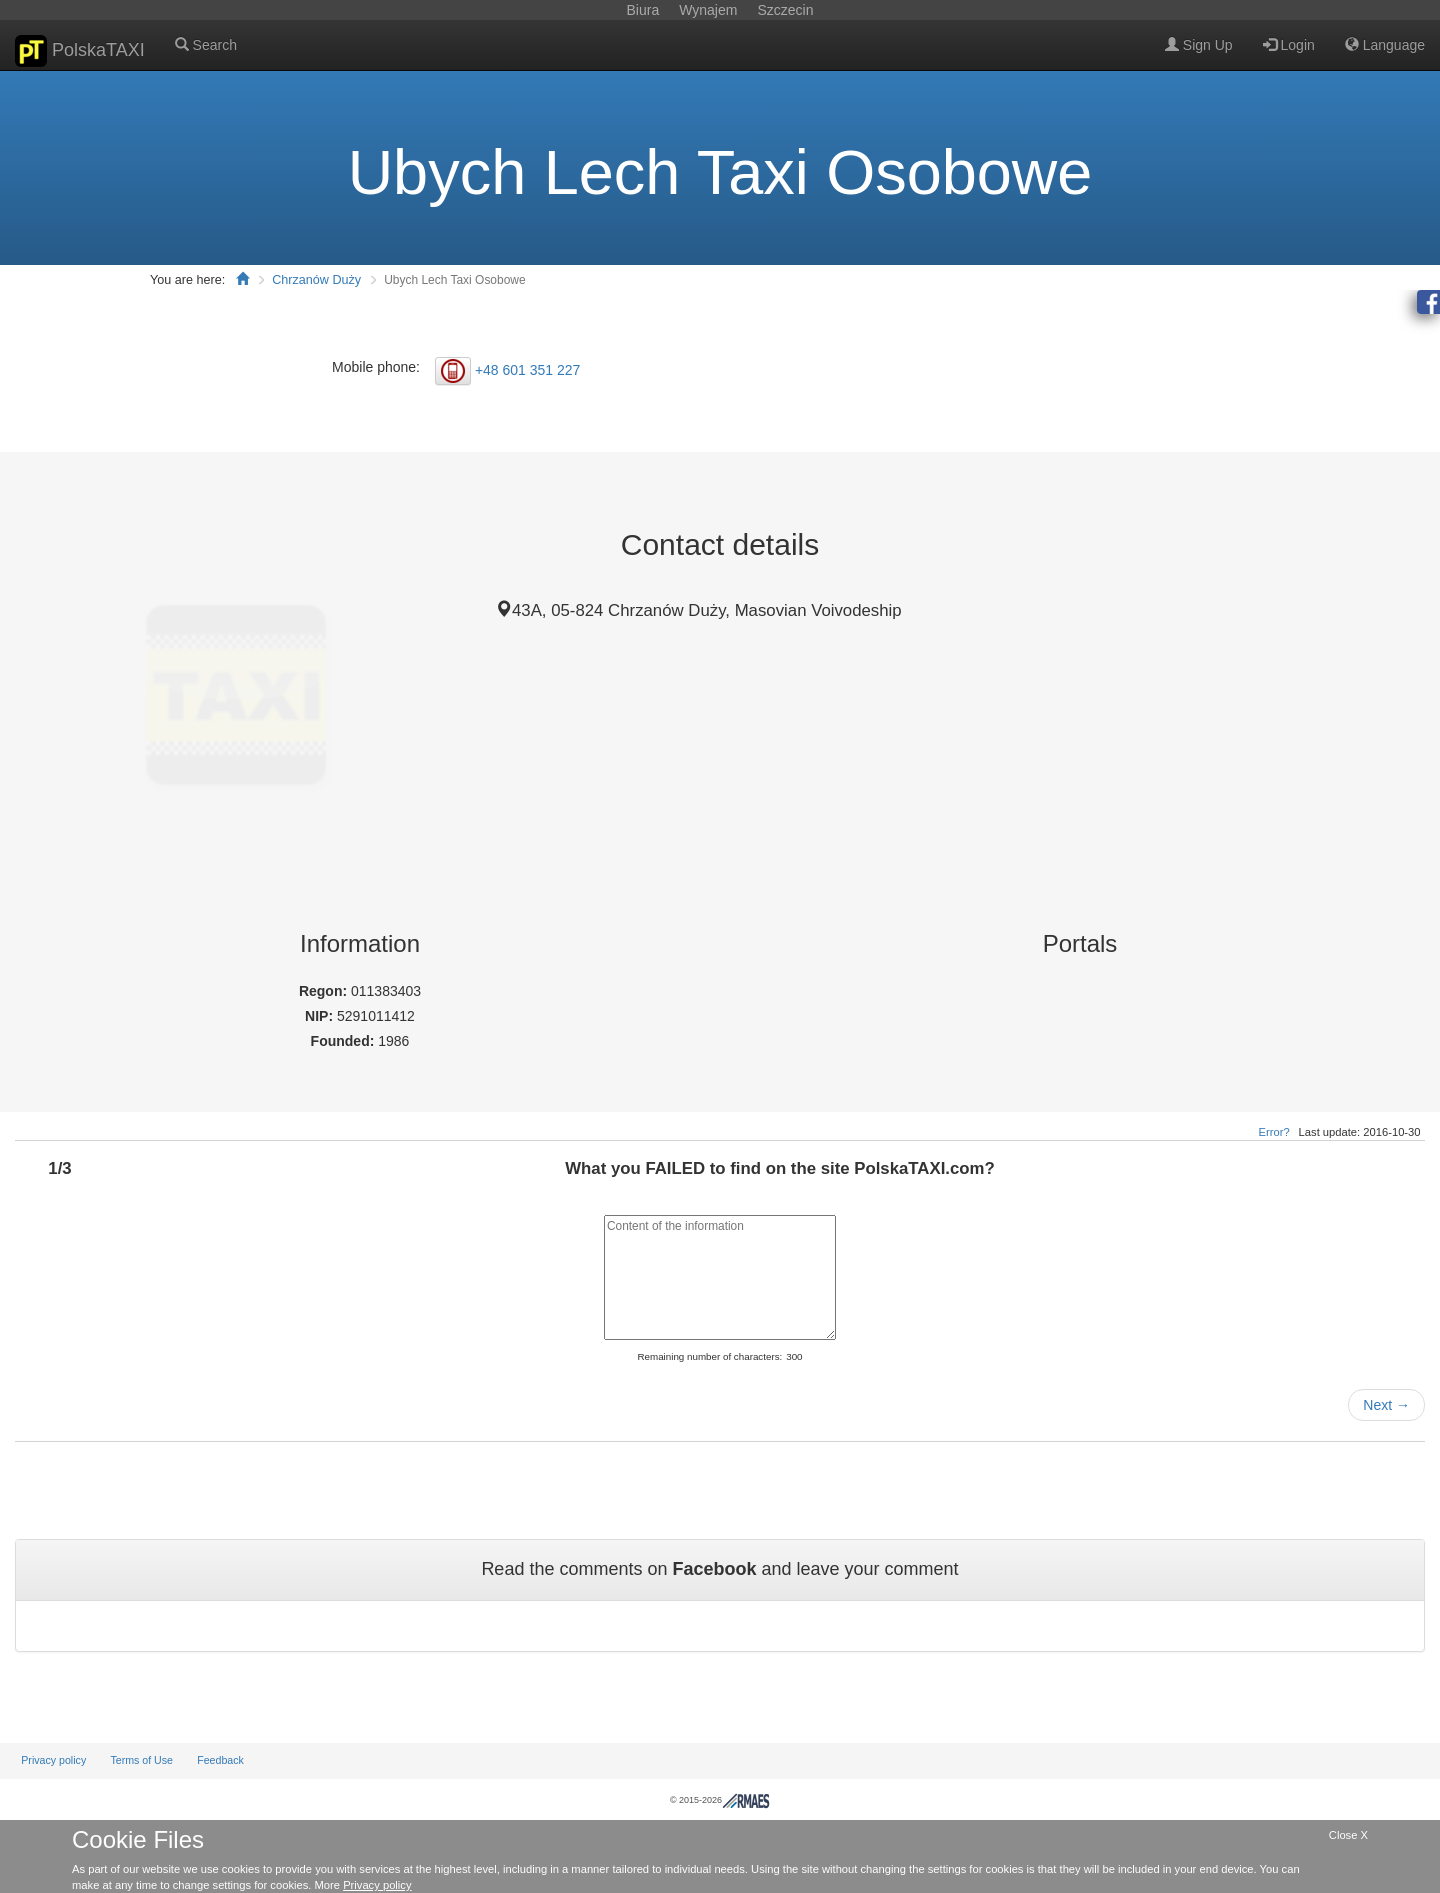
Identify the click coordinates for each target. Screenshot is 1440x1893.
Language (1385, 45)
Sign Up (1199, 45)
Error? (1274, 1132)
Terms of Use (141, 1760)
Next (1386, 1405)
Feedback (220, 1760)
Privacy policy (53, 1760)
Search (206, 45)
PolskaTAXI (80, 51)
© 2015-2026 (720, 1800)
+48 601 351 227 (528, 369)
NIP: (321, 1016)
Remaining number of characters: (709, 1356)
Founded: (345, 1041)
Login (1289, 45)
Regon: (325, 991)
